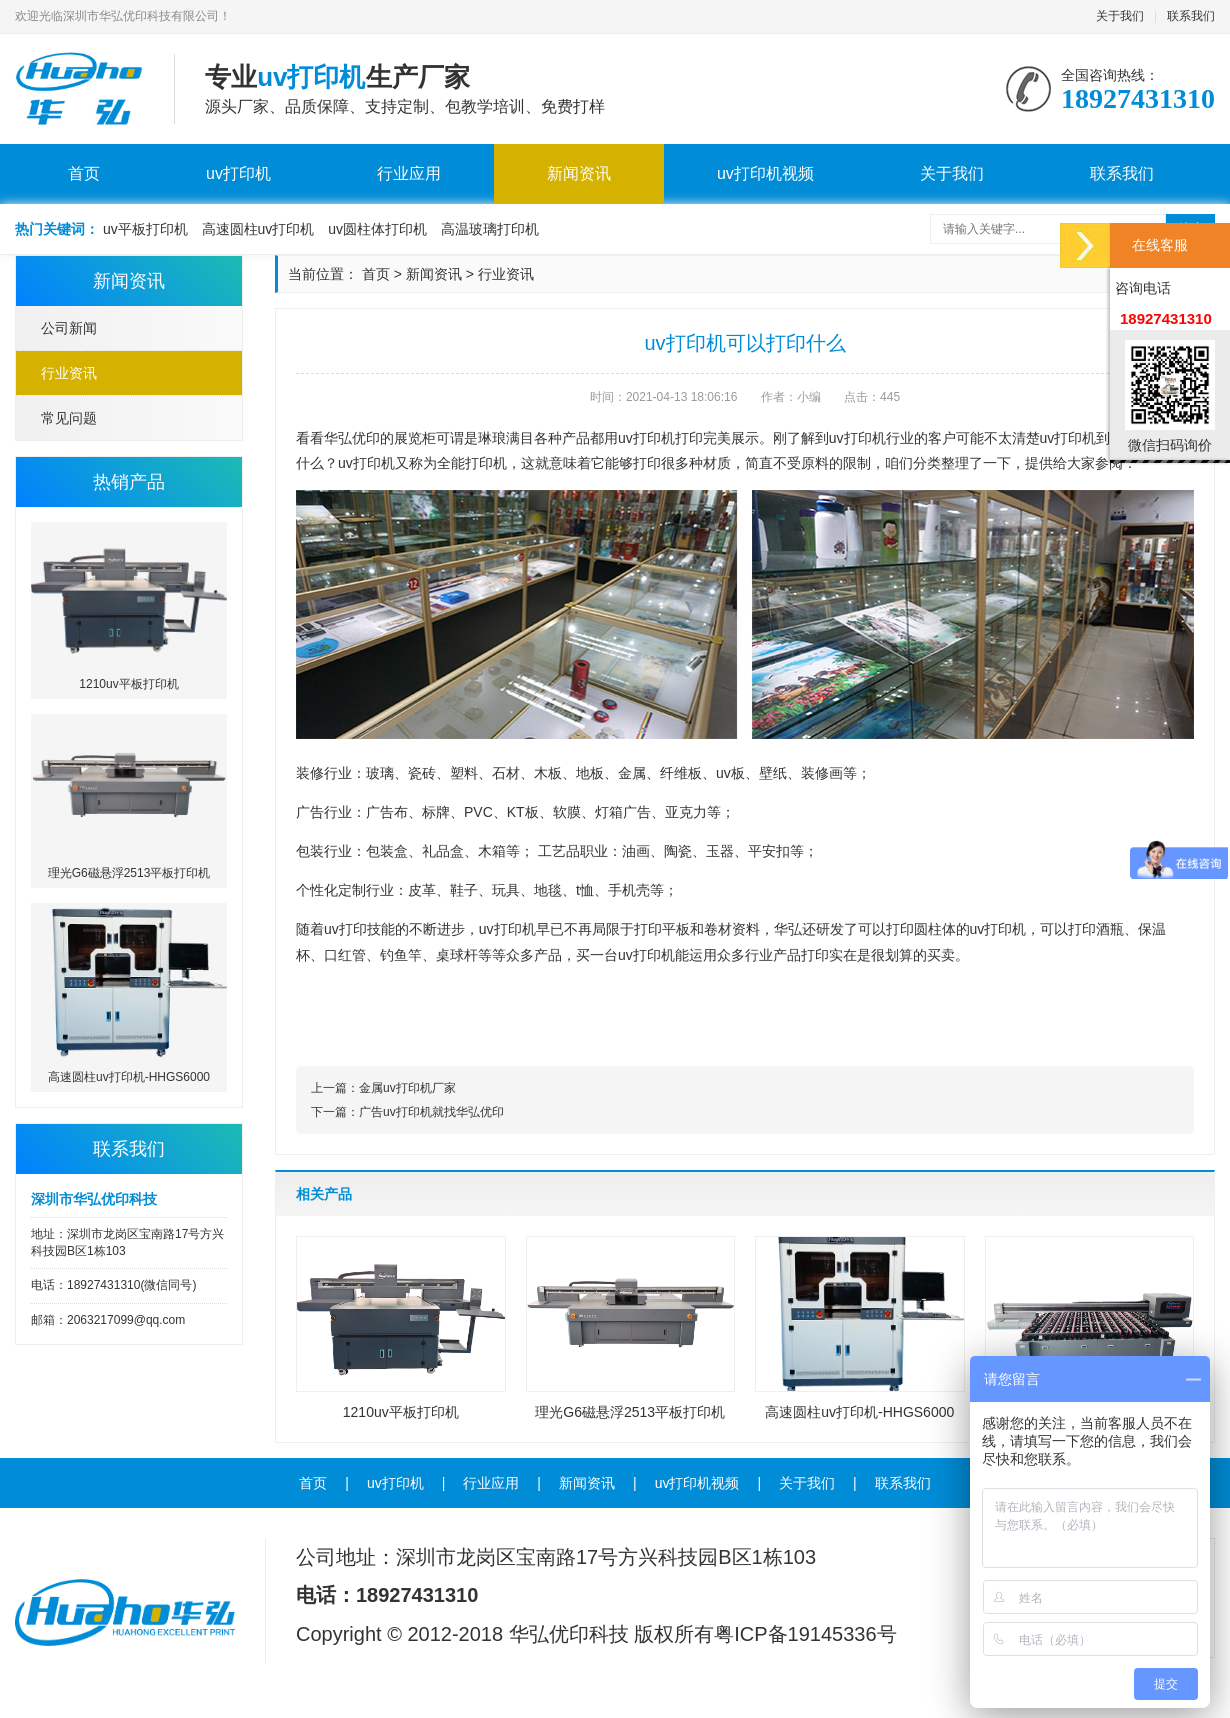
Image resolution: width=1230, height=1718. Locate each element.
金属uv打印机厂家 (407, 1088)
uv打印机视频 (765, 173)
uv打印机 (238, 173)
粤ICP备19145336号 (805, 1634)
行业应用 (409, 173)
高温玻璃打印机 (490, 229)
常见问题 (69, 418)
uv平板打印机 (145, 229)
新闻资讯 (579, 173)
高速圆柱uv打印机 (258, 229)
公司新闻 (69, 328)
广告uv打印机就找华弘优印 (431, 1112)
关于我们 (1120, 16)
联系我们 (1191, 16)
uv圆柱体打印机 (377, 229)
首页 (84, 173)
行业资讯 (69, 373)
